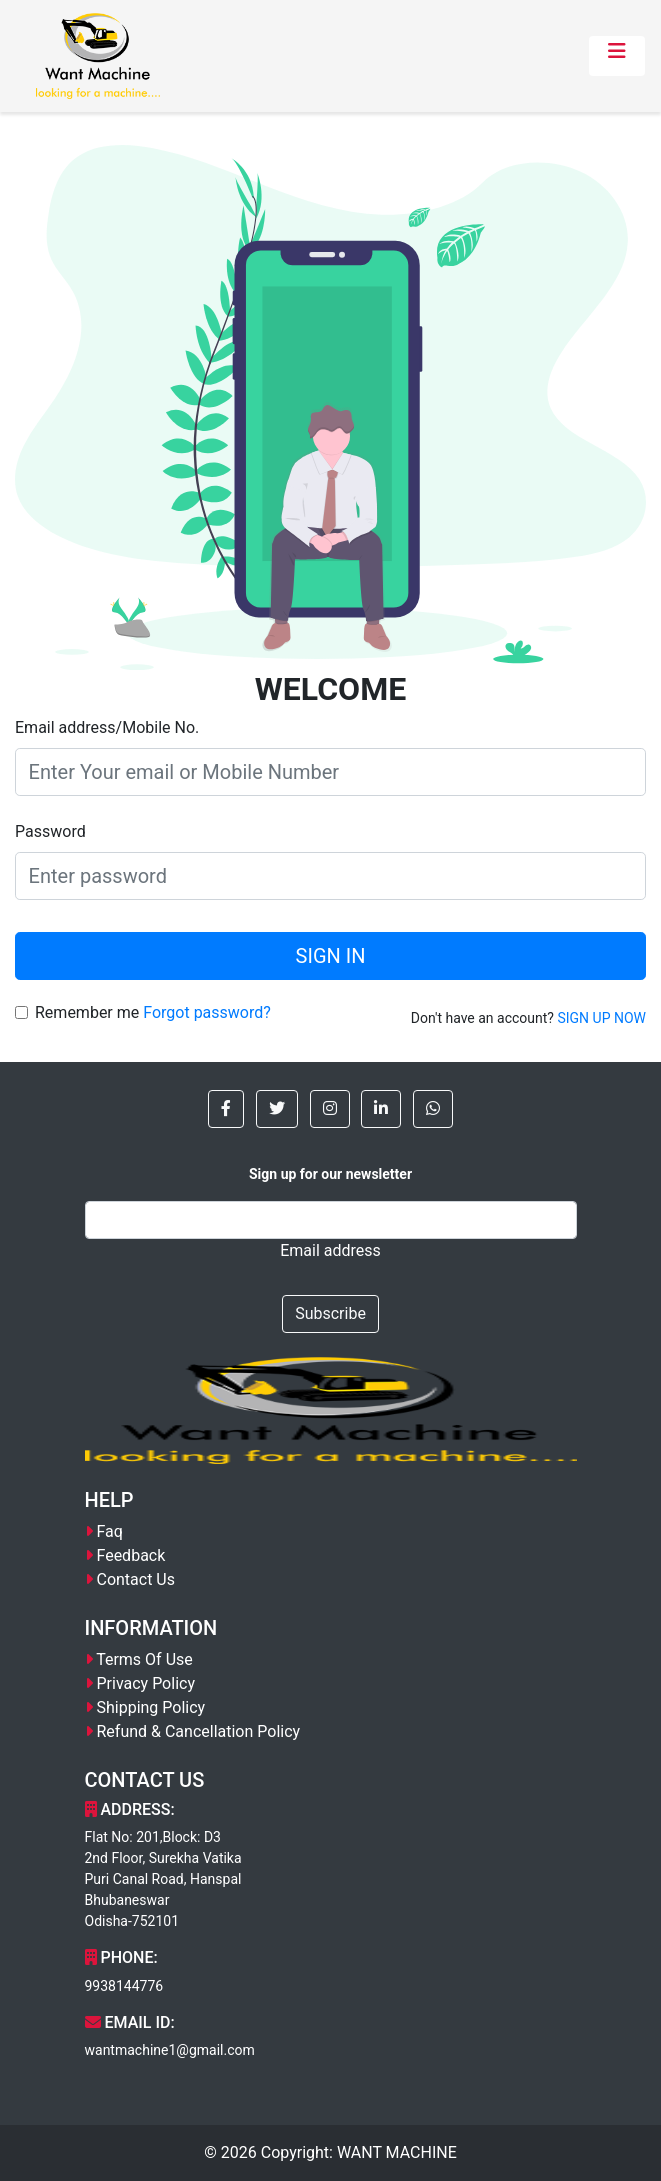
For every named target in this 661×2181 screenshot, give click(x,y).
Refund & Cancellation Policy (198, 1731)
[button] (226, 1109)
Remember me (87, 1012)
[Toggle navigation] (617, 56)
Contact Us (135, 1579)
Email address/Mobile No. (107, 727)
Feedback (130, 1555)
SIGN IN (331, 956)
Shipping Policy (150, 1707)
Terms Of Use (144, 1659)
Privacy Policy (145, 1683)
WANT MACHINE (397, 2152)
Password (50, 831)
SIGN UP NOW (601, 1018)
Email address (330, 1250)
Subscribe (330, 1313)
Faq (109, 1531)
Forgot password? (207, 1012)
